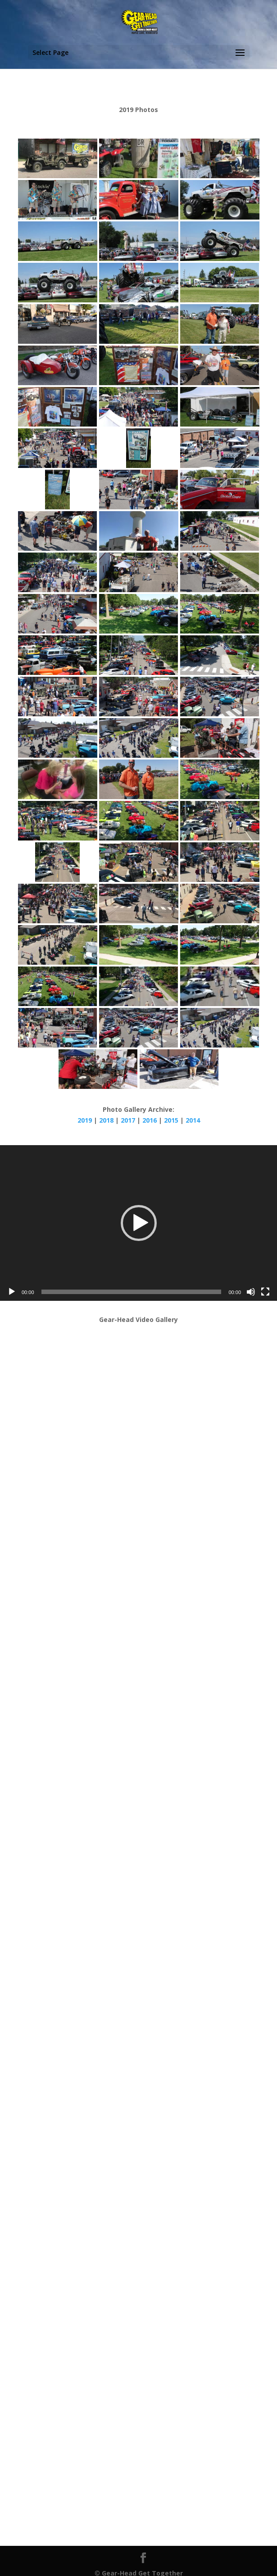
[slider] (131, 1292)
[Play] (11, 1291)
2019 (85, 1120)
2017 (129, 1120)
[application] (138, 1223)
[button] (139, 1223)
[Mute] (250, 1291)
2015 (171, 1120)
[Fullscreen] (265, 1291)
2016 (150, 1120)
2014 (193, 1120)
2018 (107, 1120)
